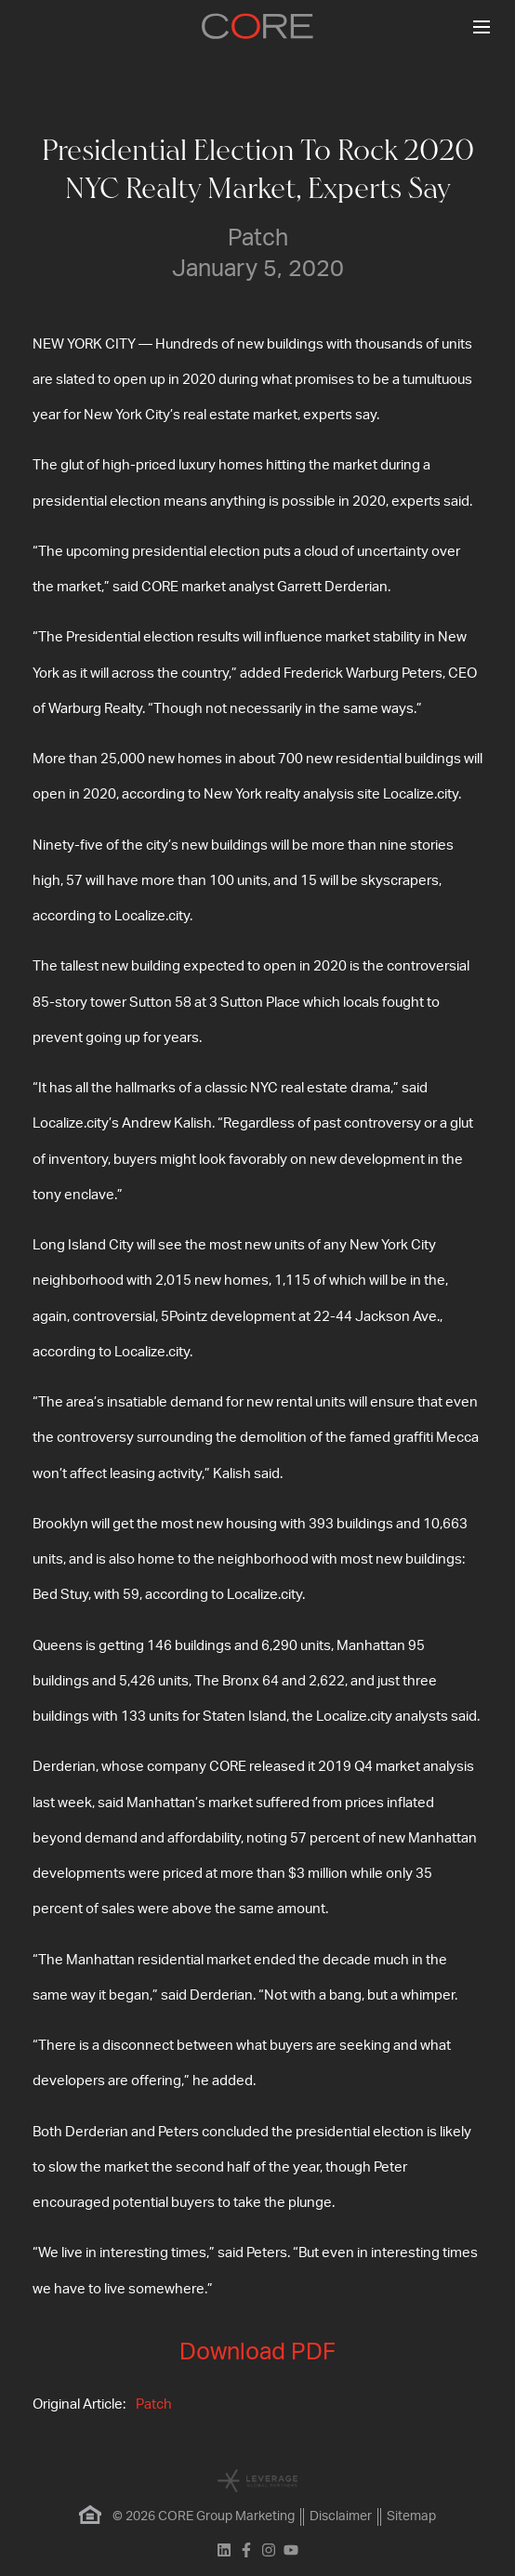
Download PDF (257, 2352)
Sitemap (411, 2516)
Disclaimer (341, 2516)
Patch (154, 2404)
